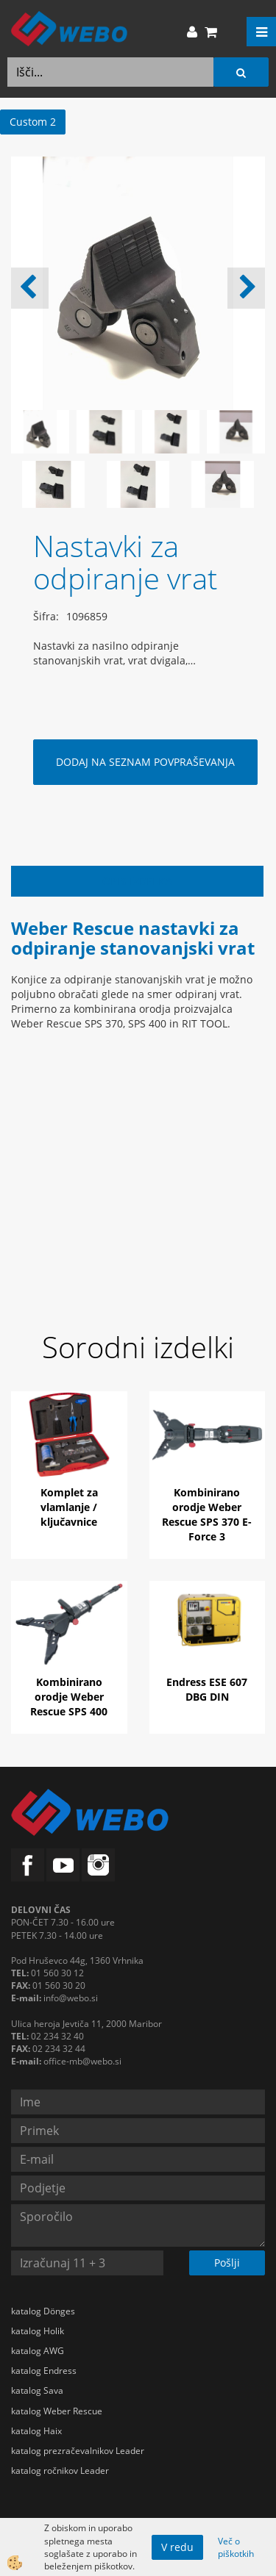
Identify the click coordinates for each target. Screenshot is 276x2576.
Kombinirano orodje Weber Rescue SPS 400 (68, 1696)
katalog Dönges (43, 2311)
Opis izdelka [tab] (137, 881)
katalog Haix (36, 2431)
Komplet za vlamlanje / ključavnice (69, 1507)
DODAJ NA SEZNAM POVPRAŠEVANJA (145, 762)
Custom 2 (33, 122)
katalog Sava (37, 2390)
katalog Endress (44, 2370)
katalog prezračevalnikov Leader (77, 2450)
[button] (246, 288)
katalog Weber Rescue (56, 2411)
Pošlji (227, 2263)
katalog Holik (37, 2331)
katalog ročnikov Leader (60, 2470)
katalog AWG (37, 2350)
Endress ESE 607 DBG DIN (206, 1689)
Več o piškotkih (236, 2547)
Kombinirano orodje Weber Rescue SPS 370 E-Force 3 (207, 1514)
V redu (177, 2547)
